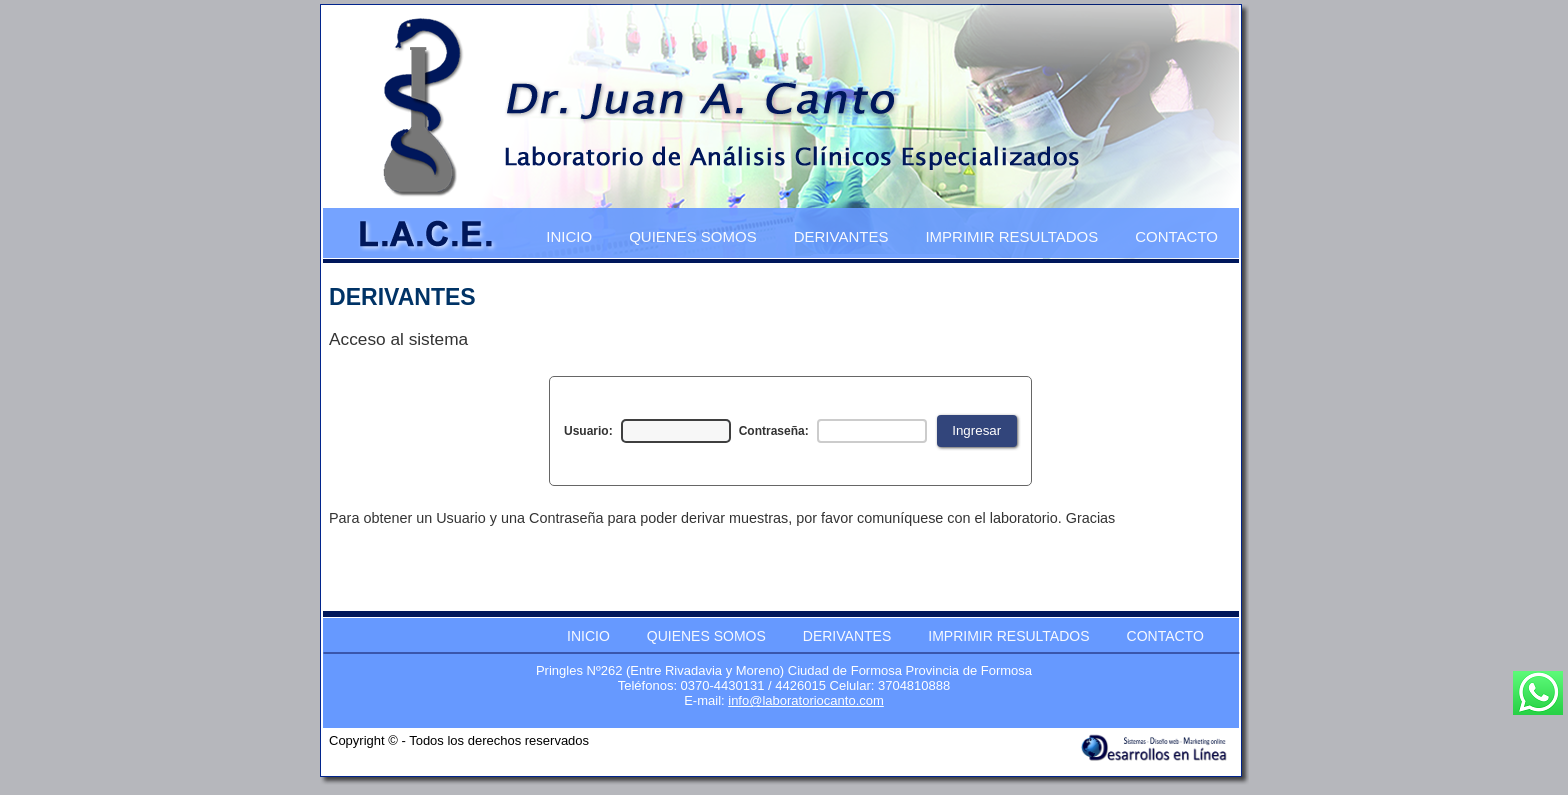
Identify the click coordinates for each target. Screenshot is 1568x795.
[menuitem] (569, 234)
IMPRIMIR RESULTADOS (1011, 236)
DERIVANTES (841, 236)
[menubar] (882, 234)
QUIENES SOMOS (693, 236)
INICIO (569, 236)
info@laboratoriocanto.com (806, 700)
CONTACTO (1176, 236)
